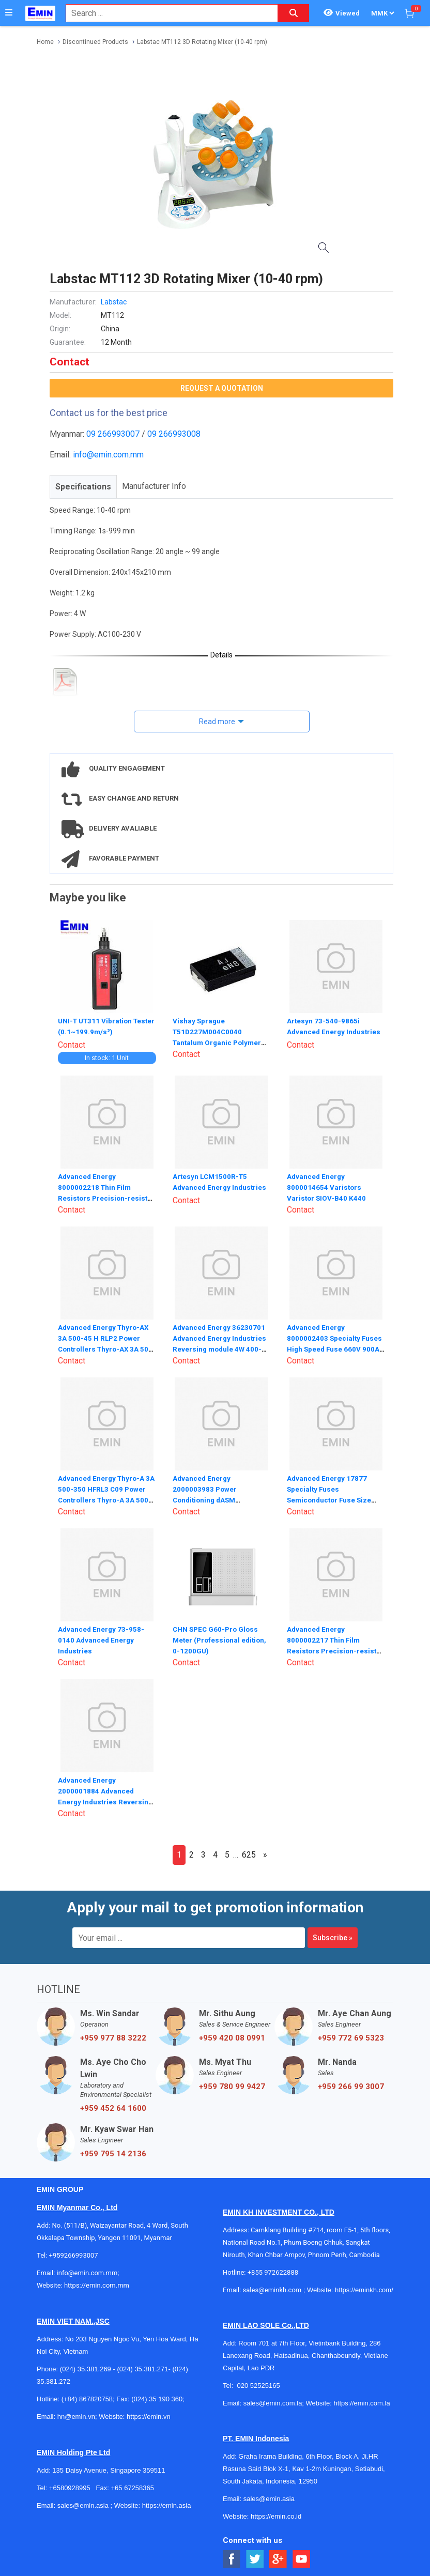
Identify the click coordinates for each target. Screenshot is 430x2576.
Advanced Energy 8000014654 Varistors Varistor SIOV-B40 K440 (327, 1185)
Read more (217, 721)
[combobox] (166, 13)
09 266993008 (174, 434)
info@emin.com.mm (108, 454)
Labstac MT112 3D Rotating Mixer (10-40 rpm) (202, 41)
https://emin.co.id (276, 2515)
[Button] (8, 13)
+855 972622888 (273, 2271)
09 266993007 (113, 434)
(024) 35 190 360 (156, 2398)
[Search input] (166, 13)
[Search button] (293, 13)
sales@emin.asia (83, 2504)
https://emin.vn (149, 2415)
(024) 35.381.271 (142, 2368)
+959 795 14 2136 (113, 2152)
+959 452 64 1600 (113, 2107)
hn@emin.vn (76, 2415)
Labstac (114, 302)
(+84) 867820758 (87, 2398)
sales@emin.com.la (272, 2402)
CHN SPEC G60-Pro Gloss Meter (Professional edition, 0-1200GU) (221, 1638)
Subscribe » (332, 1937)
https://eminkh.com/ (364, 2289)
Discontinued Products (95, 41)
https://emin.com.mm (96, 2284)
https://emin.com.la (362, 2402)
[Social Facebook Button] (232, 2558)
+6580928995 (69, 2487)
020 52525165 (259, 2384)
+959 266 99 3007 (351, 2085)
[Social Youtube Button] (302, 2558)
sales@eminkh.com (272, 2289)
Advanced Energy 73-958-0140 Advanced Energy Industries (102, 1638)
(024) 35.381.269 (85, 2368)
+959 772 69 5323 (351, 2037)
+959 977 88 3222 (113, 2037)
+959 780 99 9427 (232, 2085)
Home (45, 41)
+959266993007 (75, 2254)
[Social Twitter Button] (255, 2558)
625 (249, 1854)
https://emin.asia (166, 2504)
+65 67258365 (132, 2487)
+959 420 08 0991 (232, 2037)
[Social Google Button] (278, 2558)
